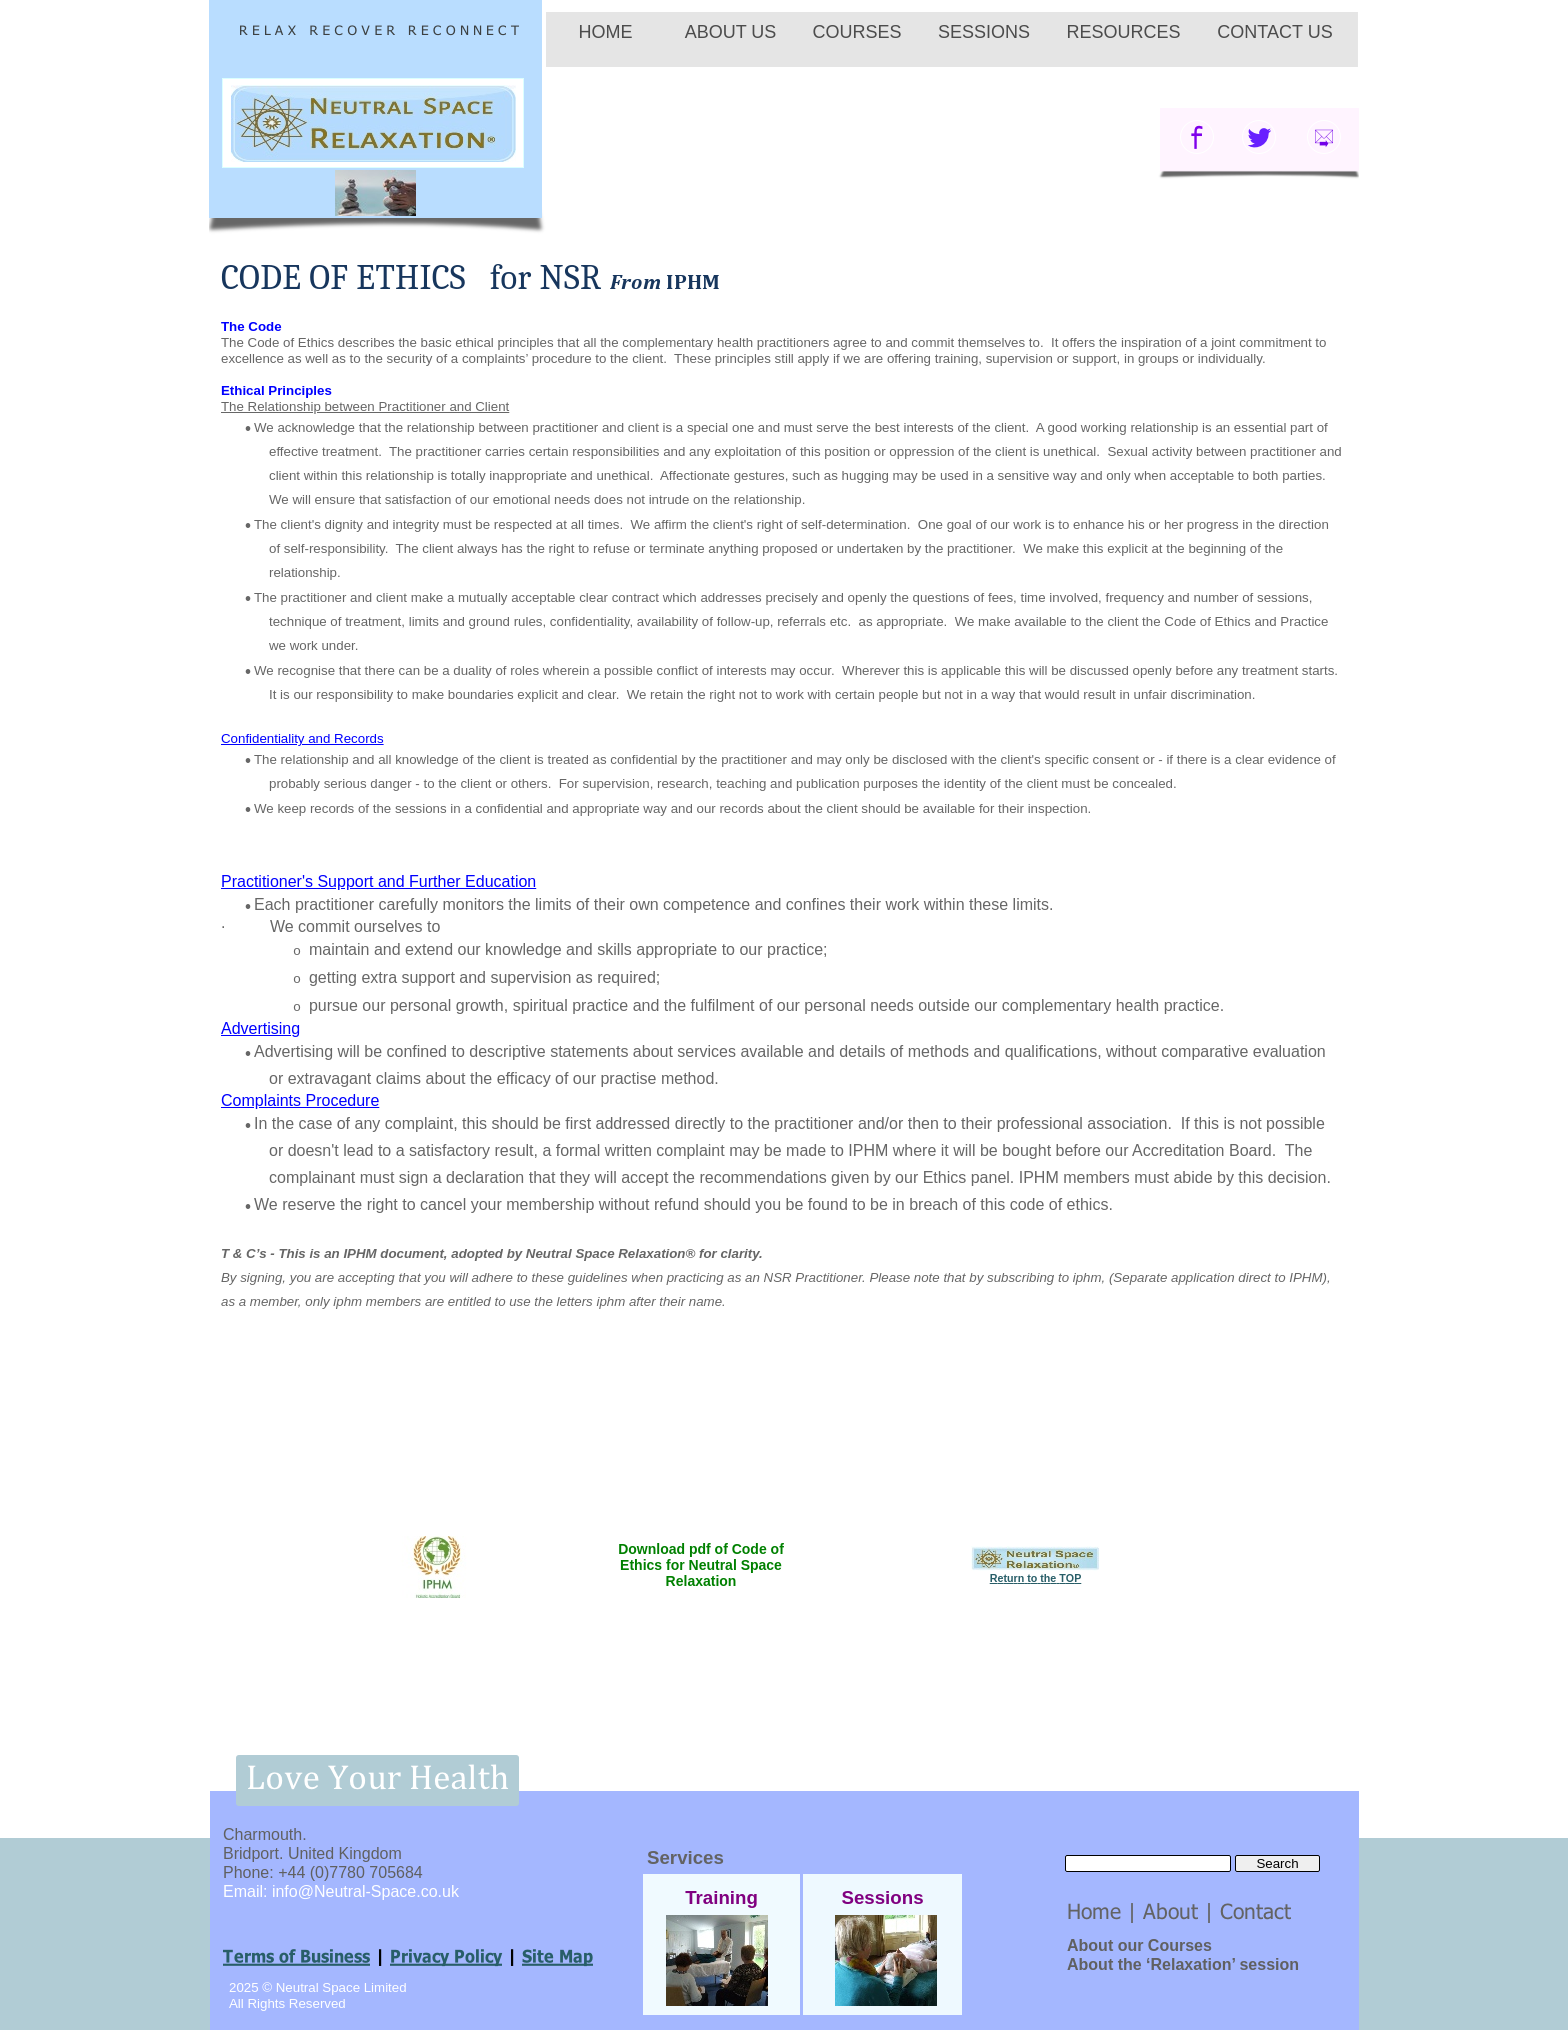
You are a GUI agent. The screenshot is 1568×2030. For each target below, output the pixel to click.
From (665, 281)
